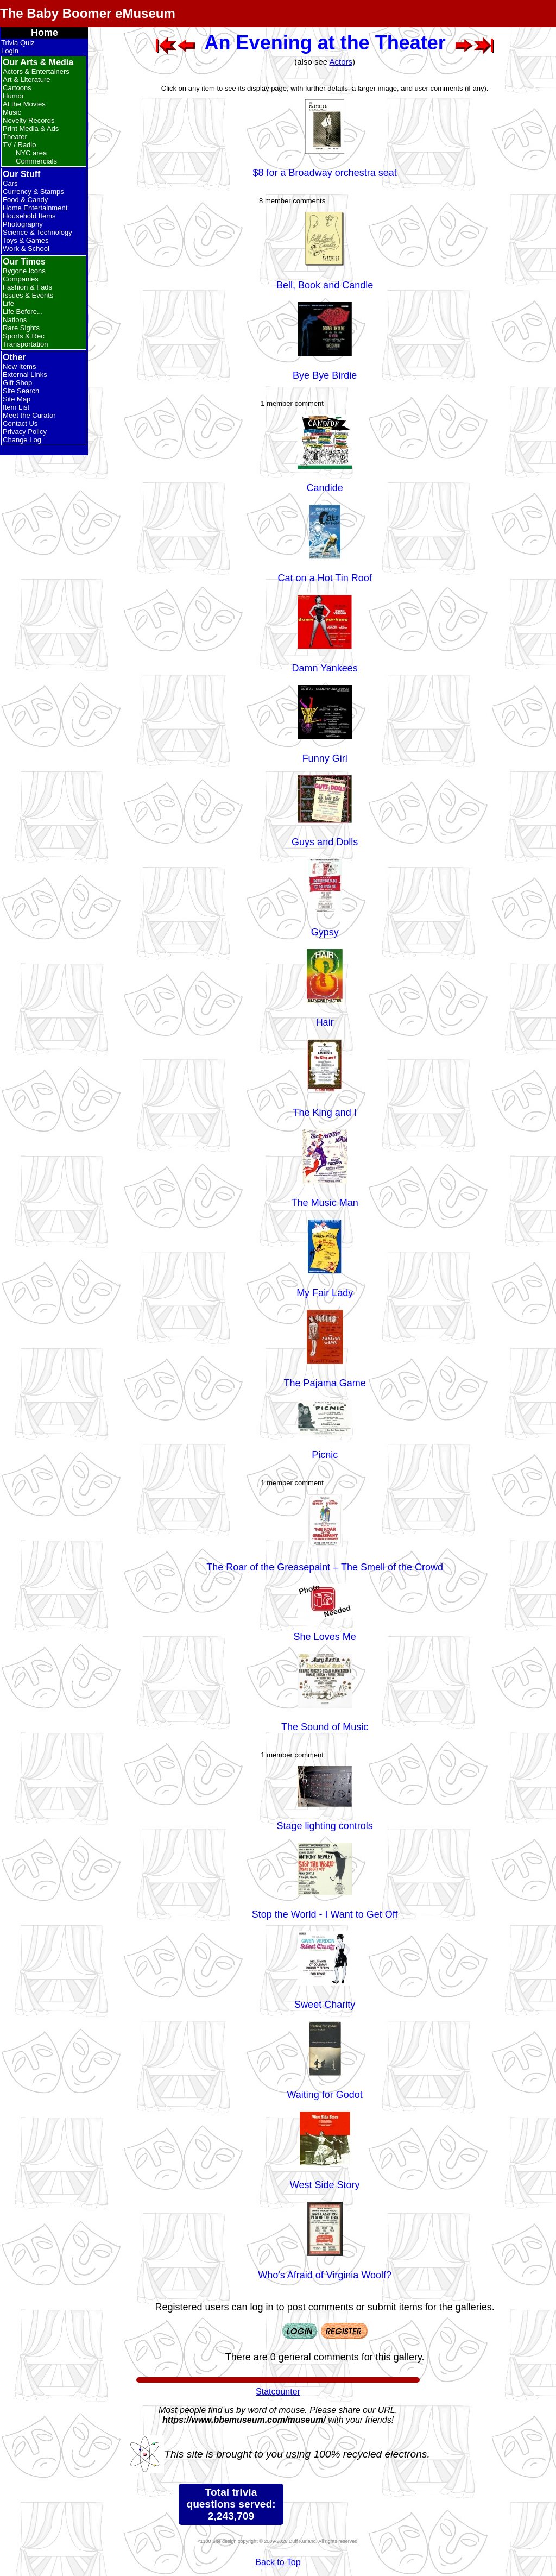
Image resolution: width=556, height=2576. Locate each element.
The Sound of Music (324, 1726)
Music (12, 112)
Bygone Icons (24, 271)
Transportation (25, 344)
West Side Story (325, 2184)
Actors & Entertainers (36, 71)
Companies (21, 279)
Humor (13, 96)
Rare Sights (21, 328)
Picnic (325, 1454)
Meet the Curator (29, 415)
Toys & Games (26, 240)
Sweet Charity (324, 2004)
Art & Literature (26, 80)
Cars (10, 183)
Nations (15, 320)
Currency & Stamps (33, 191)
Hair (325, 1022)
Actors (340, 61)
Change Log (22, 440)
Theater (15, 137)
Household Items (29, 216)
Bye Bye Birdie (325, 375)
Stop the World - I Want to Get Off (325, 1914)
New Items (19, 366)
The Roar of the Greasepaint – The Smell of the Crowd (324, 1567)
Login (9, 51)
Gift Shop (17, 383)
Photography (23, 224)
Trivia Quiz (18, 43)
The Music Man (325, 1202)
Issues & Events (28, 295)
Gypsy (325, 932)
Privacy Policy (25, 432)
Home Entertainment (35, 208)
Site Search (21, 391)
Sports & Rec (24, 336)
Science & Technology (37, 232)
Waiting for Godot (324, 2094)
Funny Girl (325, 758)
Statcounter (278, 2391)
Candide (325, 487)
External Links (25, 374)
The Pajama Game (325, 1383)
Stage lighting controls (325, 1825)
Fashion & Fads (27, 287)
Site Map (16, 399)
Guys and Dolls (325, 842)
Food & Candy (25, 200)
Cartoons (17, 88)
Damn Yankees (324, 668)
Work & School (26, 248)
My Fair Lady (324, 1292)
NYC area (31, 153)
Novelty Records (28, 120)
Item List (16, 407)
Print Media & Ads (31, 128)
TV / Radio (19, 145)
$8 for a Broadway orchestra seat (325, 172)
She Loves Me (325, 1636)
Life (8, 303)
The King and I (325, 1112)
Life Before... (23, 311)
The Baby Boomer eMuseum (87, 13)
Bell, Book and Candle (324, 285)
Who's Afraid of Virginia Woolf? (324, 2275)
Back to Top (277, 2562)
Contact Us (20, 423)
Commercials (36, 161)
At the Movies (24, 104)
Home (44, 32)
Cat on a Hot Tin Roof (325, 578)
